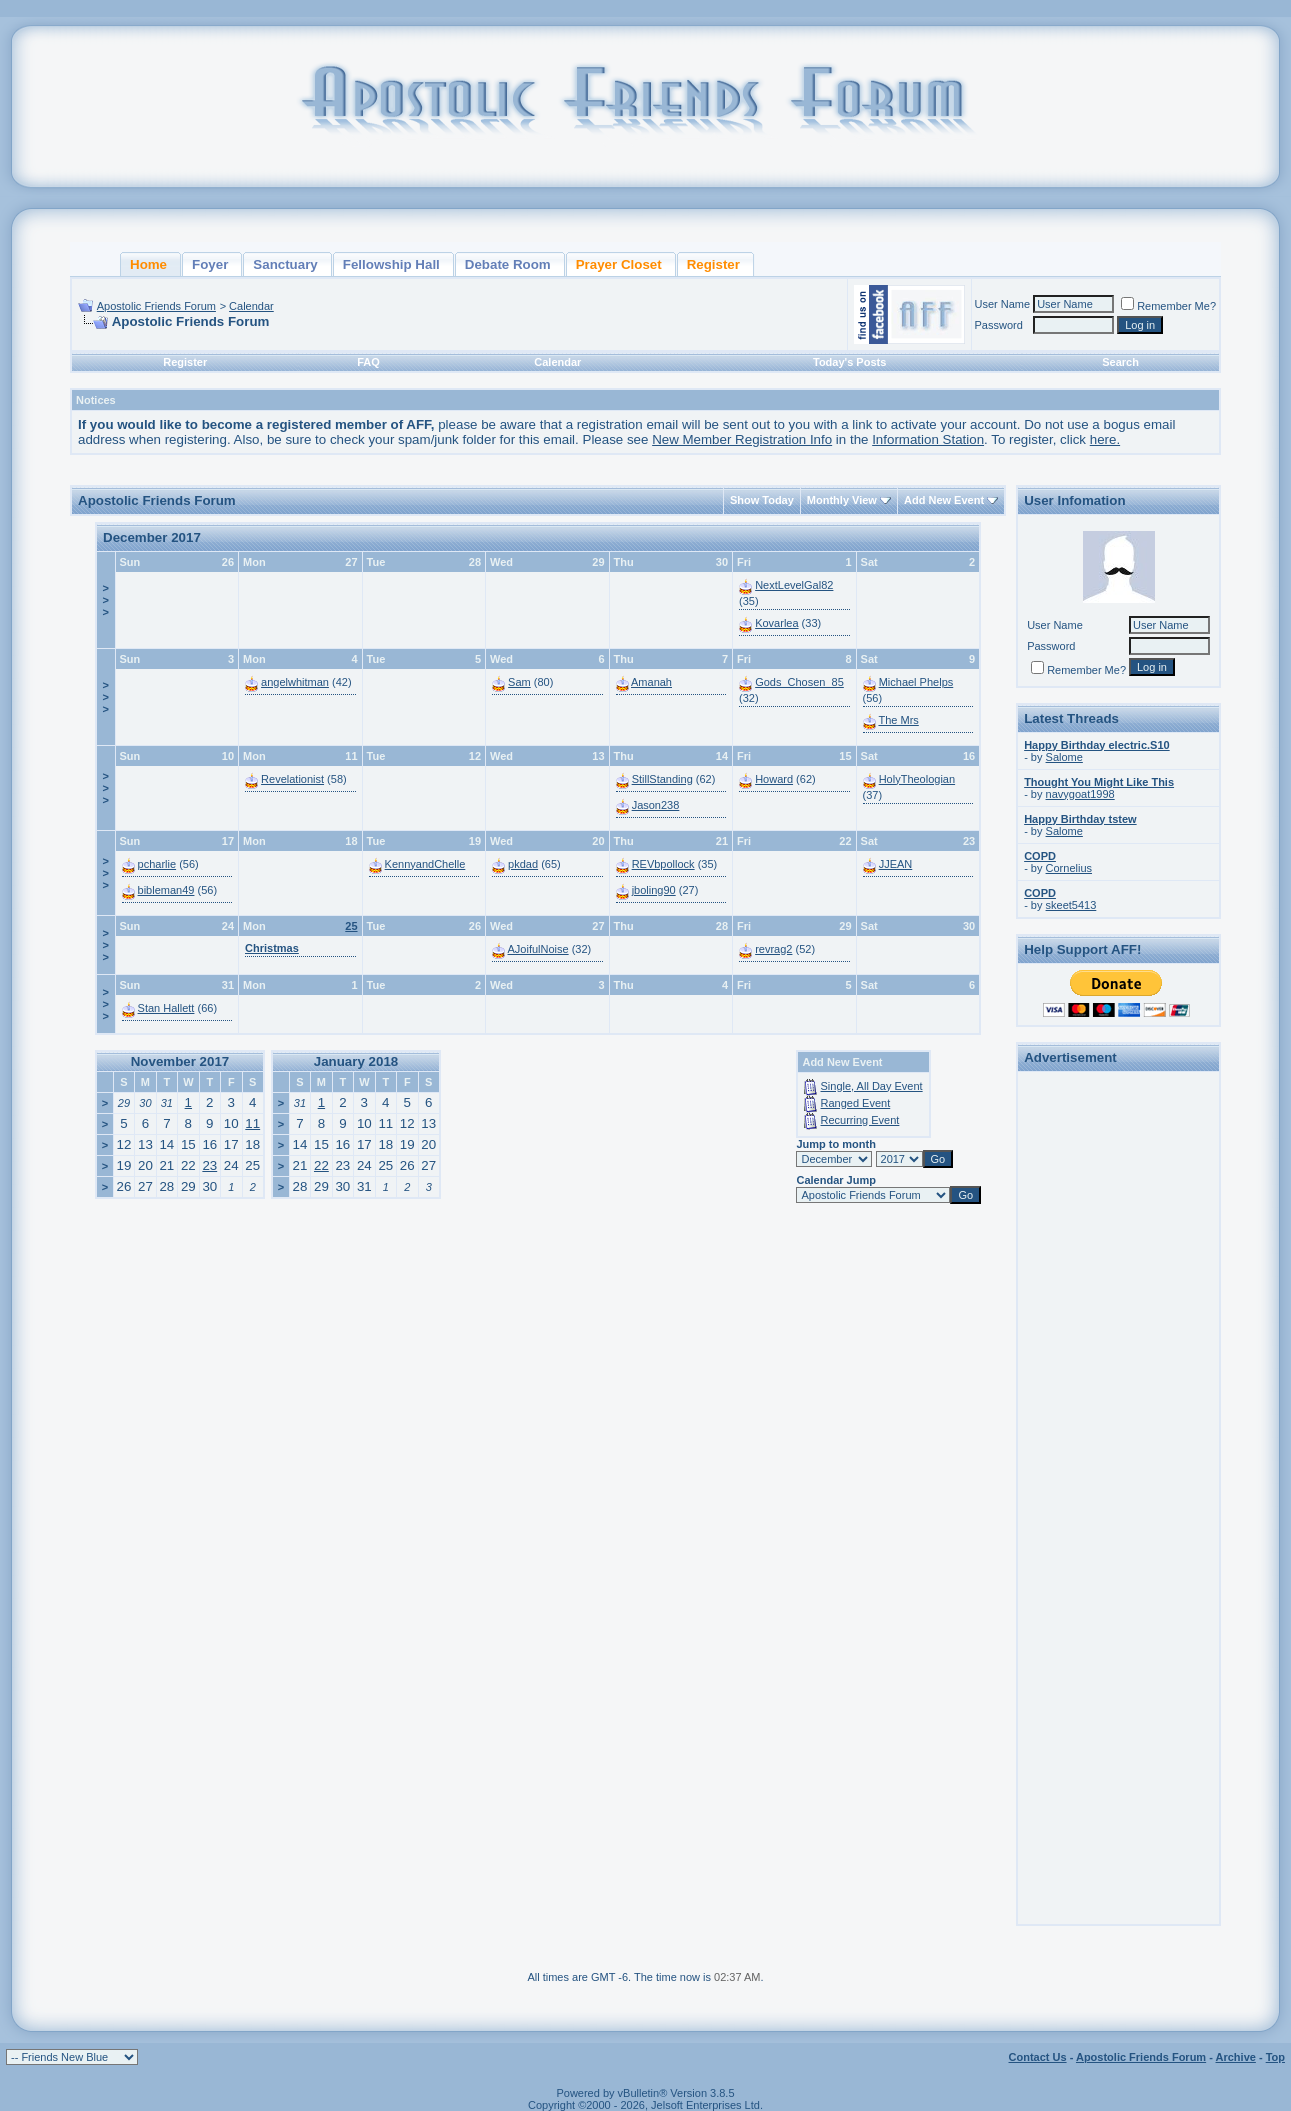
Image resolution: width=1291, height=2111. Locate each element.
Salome (1064, 757)
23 (209, 1165)
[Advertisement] (1119, 1378)
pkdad (523, 864)
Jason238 (656, 805)
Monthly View (842, 500)
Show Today (762, 500)
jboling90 (654, 890)
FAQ (368, 362)
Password (999, 325)
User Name (1003, 304)
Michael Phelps (916, 682)
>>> (106, 600)
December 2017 (152, 537)
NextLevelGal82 (794, 585)
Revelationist (292, 779)
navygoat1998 (1080, 794)
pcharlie (157, 864)
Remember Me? (1168, 306)
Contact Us (1038, 2057)
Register (185, 362)
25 (351, 926)
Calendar (251, 306)
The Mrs (898, 720)
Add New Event (944, 500)
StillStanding (662, 779)
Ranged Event (856, 1103)
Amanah (651, 682)
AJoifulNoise (538, 949)
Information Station (928, 439)
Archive (1236, 2057)
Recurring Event (860, 1120)
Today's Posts (849, 362)
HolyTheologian (917, 779)
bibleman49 (166, 890)
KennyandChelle (425, 864)
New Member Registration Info (742, 439)
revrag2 (773, 949)
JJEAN (896, 864)
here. (1105, 439)
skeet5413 (1071, 905)
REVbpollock (663, 864)
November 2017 (180, 1061)
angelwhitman (295, 682)
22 (321, 1165)
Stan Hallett (166, 1008)
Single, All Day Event (872, 1086)
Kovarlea (776, 623)
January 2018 (356, 1061)
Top (1275, 2057)
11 (252, 1123)
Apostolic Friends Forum (156, 306)
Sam (519, 682)
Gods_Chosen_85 (799, 682)
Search (1120, 362)
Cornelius (1069, 868)
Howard (774, 779)
